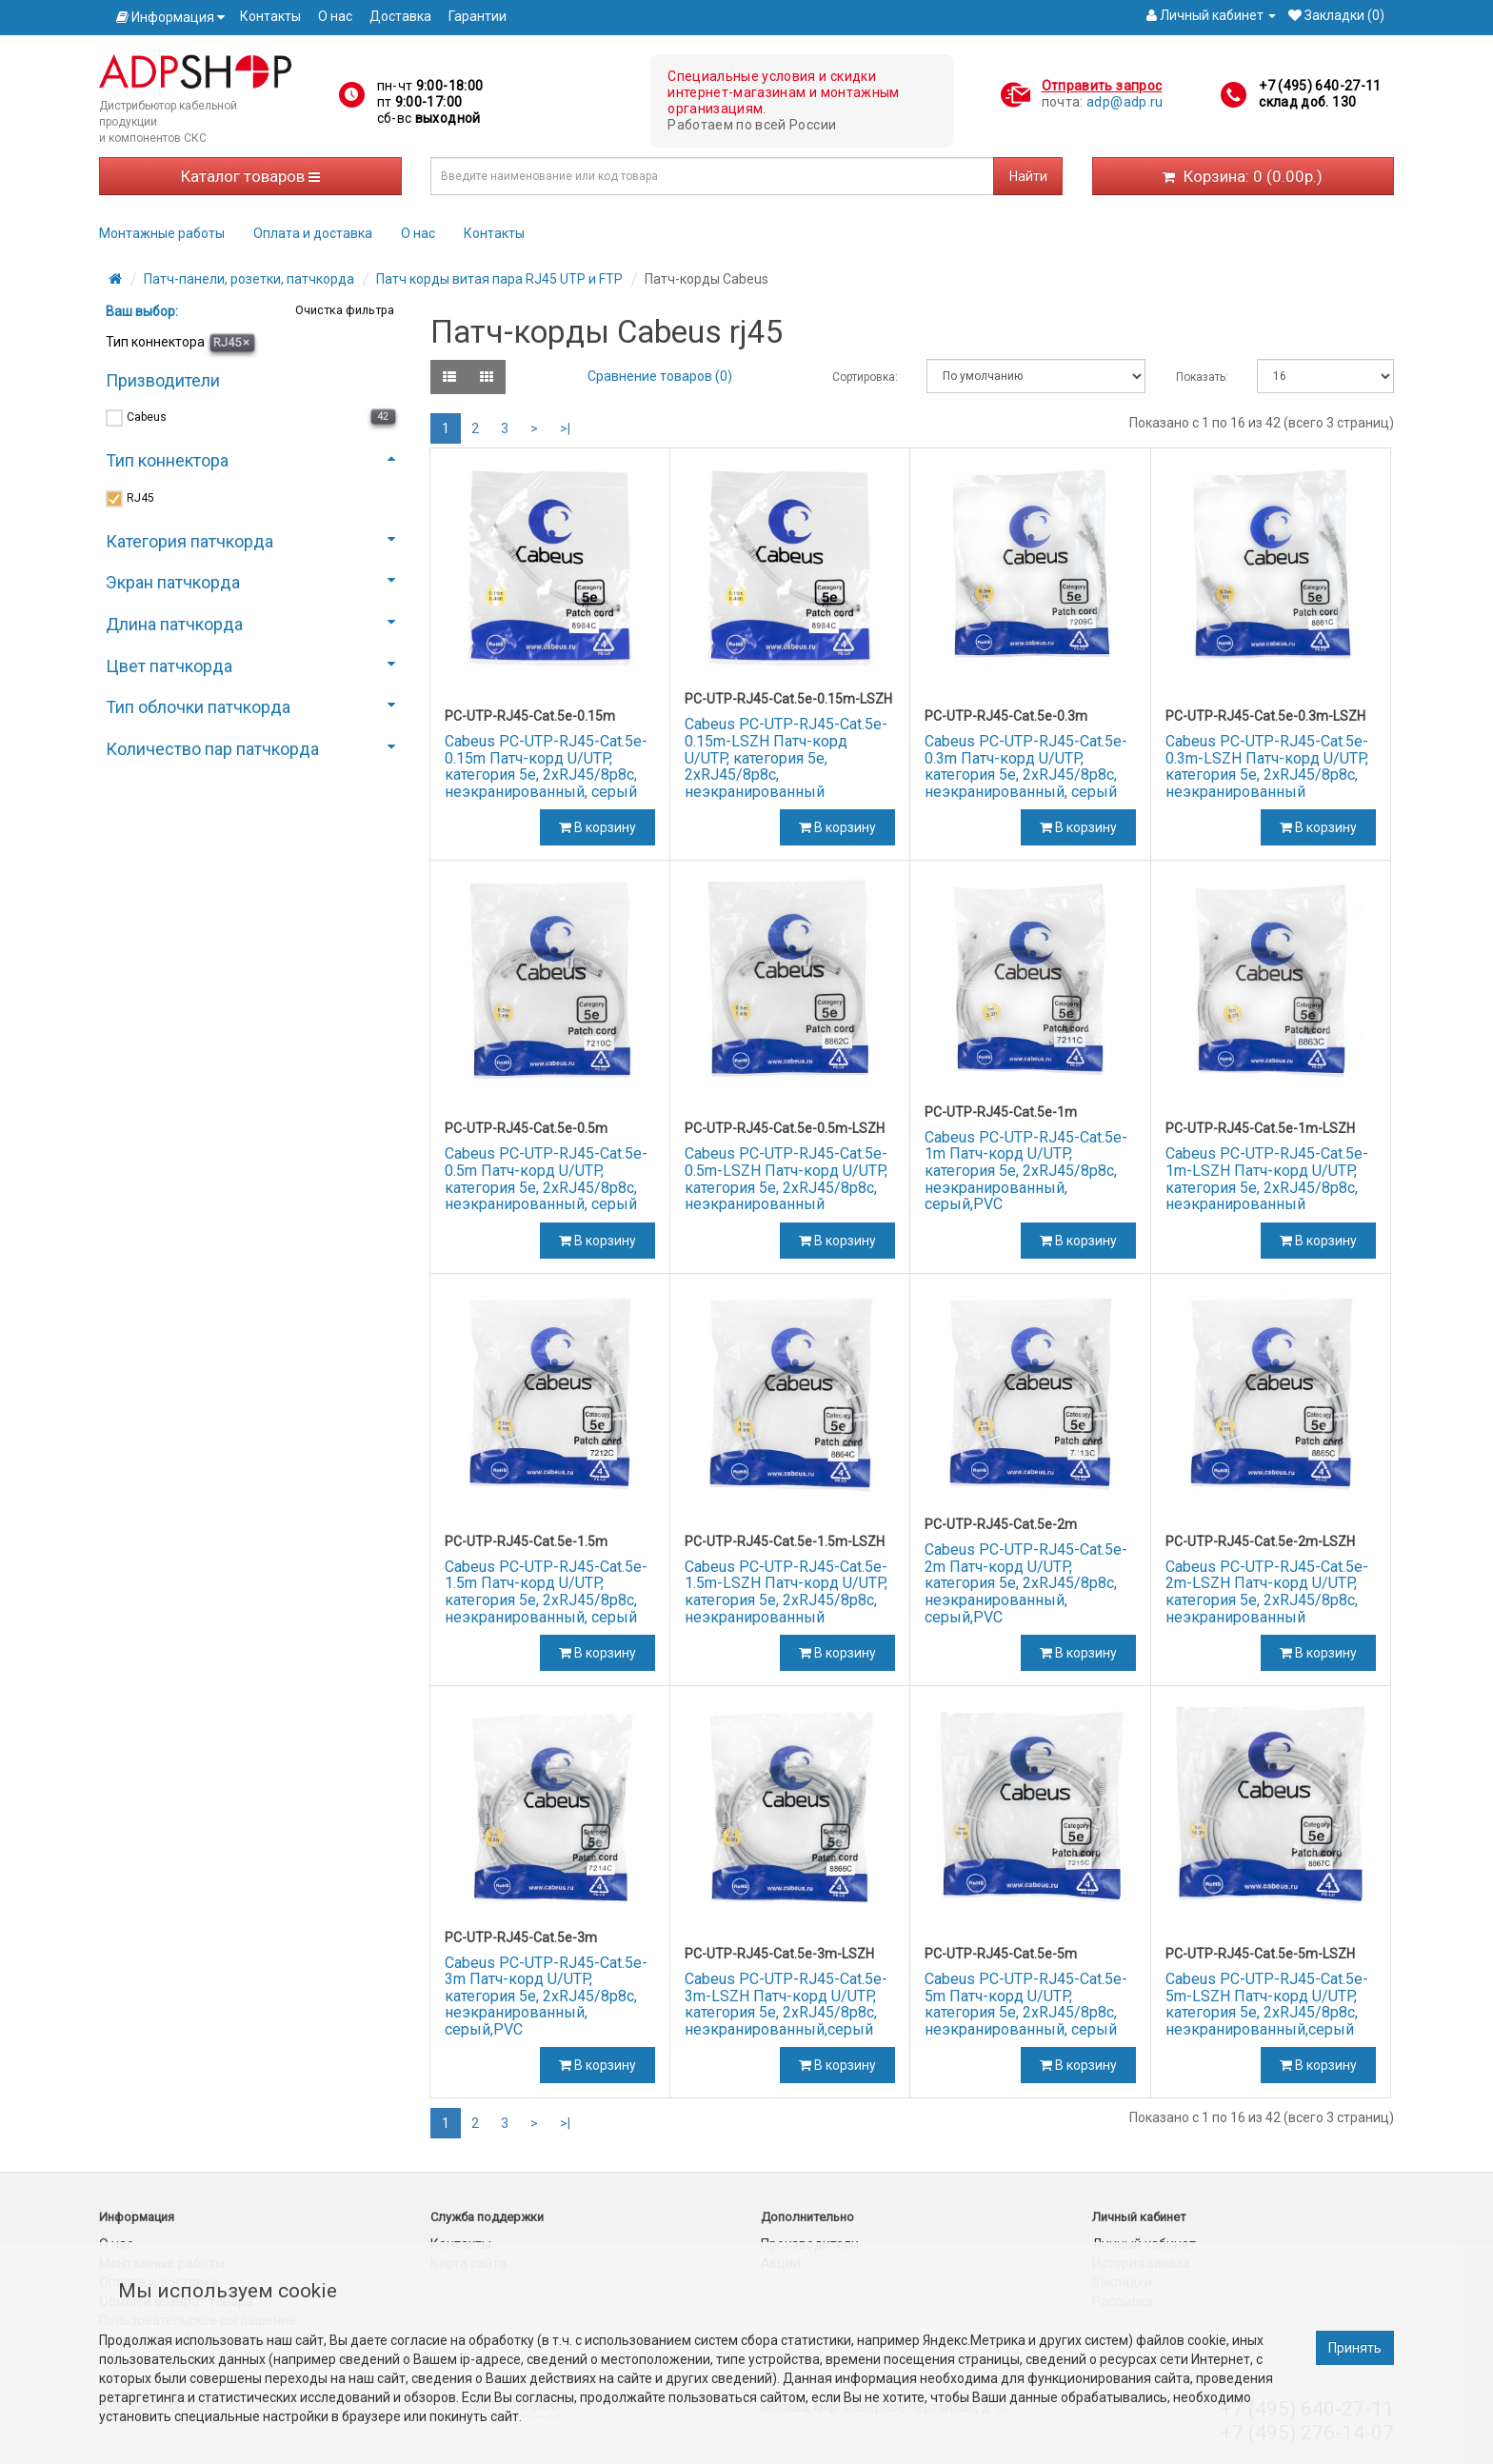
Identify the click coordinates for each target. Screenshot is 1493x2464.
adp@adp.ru (1125, 101)
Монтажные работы (162, 233)
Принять (1355, 2347)
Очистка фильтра (343, 310)
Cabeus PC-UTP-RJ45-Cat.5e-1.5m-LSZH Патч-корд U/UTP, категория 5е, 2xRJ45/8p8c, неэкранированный (786, 1592)
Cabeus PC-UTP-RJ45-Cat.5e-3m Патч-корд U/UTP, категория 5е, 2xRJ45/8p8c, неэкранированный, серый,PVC (546, 1996)
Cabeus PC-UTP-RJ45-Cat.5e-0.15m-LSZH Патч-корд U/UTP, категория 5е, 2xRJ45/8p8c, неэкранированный (786, 757)
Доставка (400, 16)
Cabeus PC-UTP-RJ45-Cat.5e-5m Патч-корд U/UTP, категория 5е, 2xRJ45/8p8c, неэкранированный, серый (1026, 2004)
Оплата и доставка (312, 233)
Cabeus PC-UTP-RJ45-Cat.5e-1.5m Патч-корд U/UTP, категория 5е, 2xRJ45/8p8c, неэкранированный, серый (546, 1592)
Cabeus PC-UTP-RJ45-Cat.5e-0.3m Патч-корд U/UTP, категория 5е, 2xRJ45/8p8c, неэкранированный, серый (1026, 766)
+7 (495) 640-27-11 (1320, 85)
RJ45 (231, 342)
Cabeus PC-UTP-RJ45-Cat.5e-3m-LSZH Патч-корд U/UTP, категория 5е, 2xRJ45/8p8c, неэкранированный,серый (786, 2004)
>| (565, 428)
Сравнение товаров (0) (659, 376)
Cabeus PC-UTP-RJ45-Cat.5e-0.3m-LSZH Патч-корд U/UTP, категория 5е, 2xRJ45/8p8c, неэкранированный (1266, 766)
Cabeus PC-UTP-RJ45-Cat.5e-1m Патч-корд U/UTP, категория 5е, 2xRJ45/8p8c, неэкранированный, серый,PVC (1026, 1170)
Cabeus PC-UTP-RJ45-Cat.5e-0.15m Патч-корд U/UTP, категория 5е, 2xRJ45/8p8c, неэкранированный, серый (546, 766)
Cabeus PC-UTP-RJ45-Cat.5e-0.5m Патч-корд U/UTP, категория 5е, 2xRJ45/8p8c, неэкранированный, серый (546, 1178)
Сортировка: (865, 377)
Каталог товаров (250, 176)
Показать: (1202, 377)
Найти (1028, 176)
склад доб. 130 (1307, 101)
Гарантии (477, 16)
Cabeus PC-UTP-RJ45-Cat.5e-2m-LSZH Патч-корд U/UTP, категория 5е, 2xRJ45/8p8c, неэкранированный (1266, 1592)
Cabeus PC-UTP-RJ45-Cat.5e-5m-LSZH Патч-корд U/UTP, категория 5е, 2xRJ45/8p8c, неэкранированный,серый (1266, 2004)
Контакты (270, 16)
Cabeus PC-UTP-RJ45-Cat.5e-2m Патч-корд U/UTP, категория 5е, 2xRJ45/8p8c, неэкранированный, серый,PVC (1026, 1582)
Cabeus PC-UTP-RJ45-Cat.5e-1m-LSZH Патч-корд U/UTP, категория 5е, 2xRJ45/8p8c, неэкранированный (1266, 1178)
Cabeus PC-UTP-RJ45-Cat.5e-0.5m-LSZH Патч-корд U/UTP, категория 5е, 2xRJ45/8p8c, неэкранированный (786, 1178)
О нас (335, 16)
